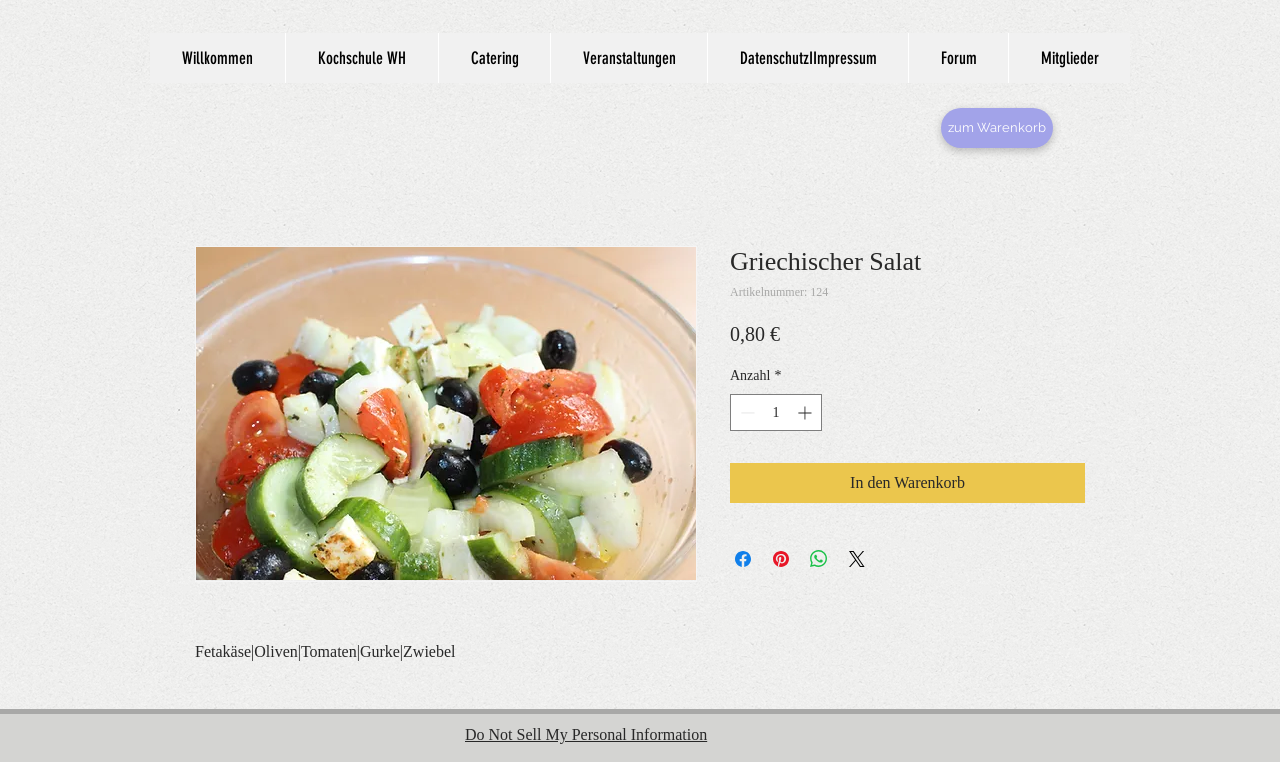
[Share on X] (857, 559)
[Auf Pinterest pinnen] (781, 559)
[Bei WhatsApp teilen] (819, 559)
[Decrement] (745, 412)
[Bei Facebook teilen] (743, 559)
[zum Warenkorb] (997, 128)
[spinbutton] (776, 412)
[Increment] (806, 412)
